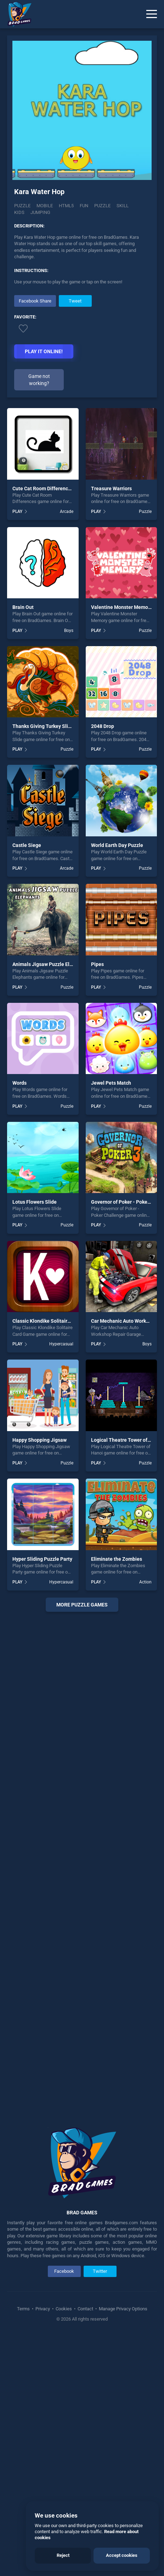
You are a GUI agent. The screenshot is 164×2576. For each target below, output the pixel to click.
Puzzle (22, 205)
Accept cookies (121, 2555)
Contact (85, 2442)
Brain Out (23, 740)
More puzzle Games (82, 1737)
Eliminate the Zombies (116, 1692)
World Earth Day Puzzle (117, 978)
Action (145, 1714)
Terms (24, 2442)
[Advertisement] (82, 467)
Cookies (64, 2442)
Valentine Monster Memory (121, 740)
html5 (66, 205)
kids (19, 212)
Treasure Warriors (111, 621)
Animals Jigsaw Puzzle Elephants (50, 1097)
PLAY (17, 644)
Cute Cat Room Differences (42, 621)
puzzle (102, 205)
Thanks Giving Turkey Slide (43, 859)
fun (84, 205)
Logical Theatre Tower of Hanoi (126, 1573)
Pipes (97, 1097)
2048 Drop (102, 859)
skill (123, 205)
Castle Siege (26, 978)
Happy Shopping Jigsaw (39, 1573)
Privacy (42, 2442)
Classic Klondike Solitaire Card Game (54, 1454)
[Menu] (151, 14)
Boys (68, 763)
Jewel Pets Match (111, 1216)
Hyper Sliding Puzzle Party (42, 1692)
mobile (44, 205)
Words (19, 1216)
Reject (63, 2555)
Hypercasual (61, 1477)
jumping (40, 212)
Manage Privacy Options (122, 2442)
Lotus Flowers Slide (34, 1335)
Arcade (66, 644)
